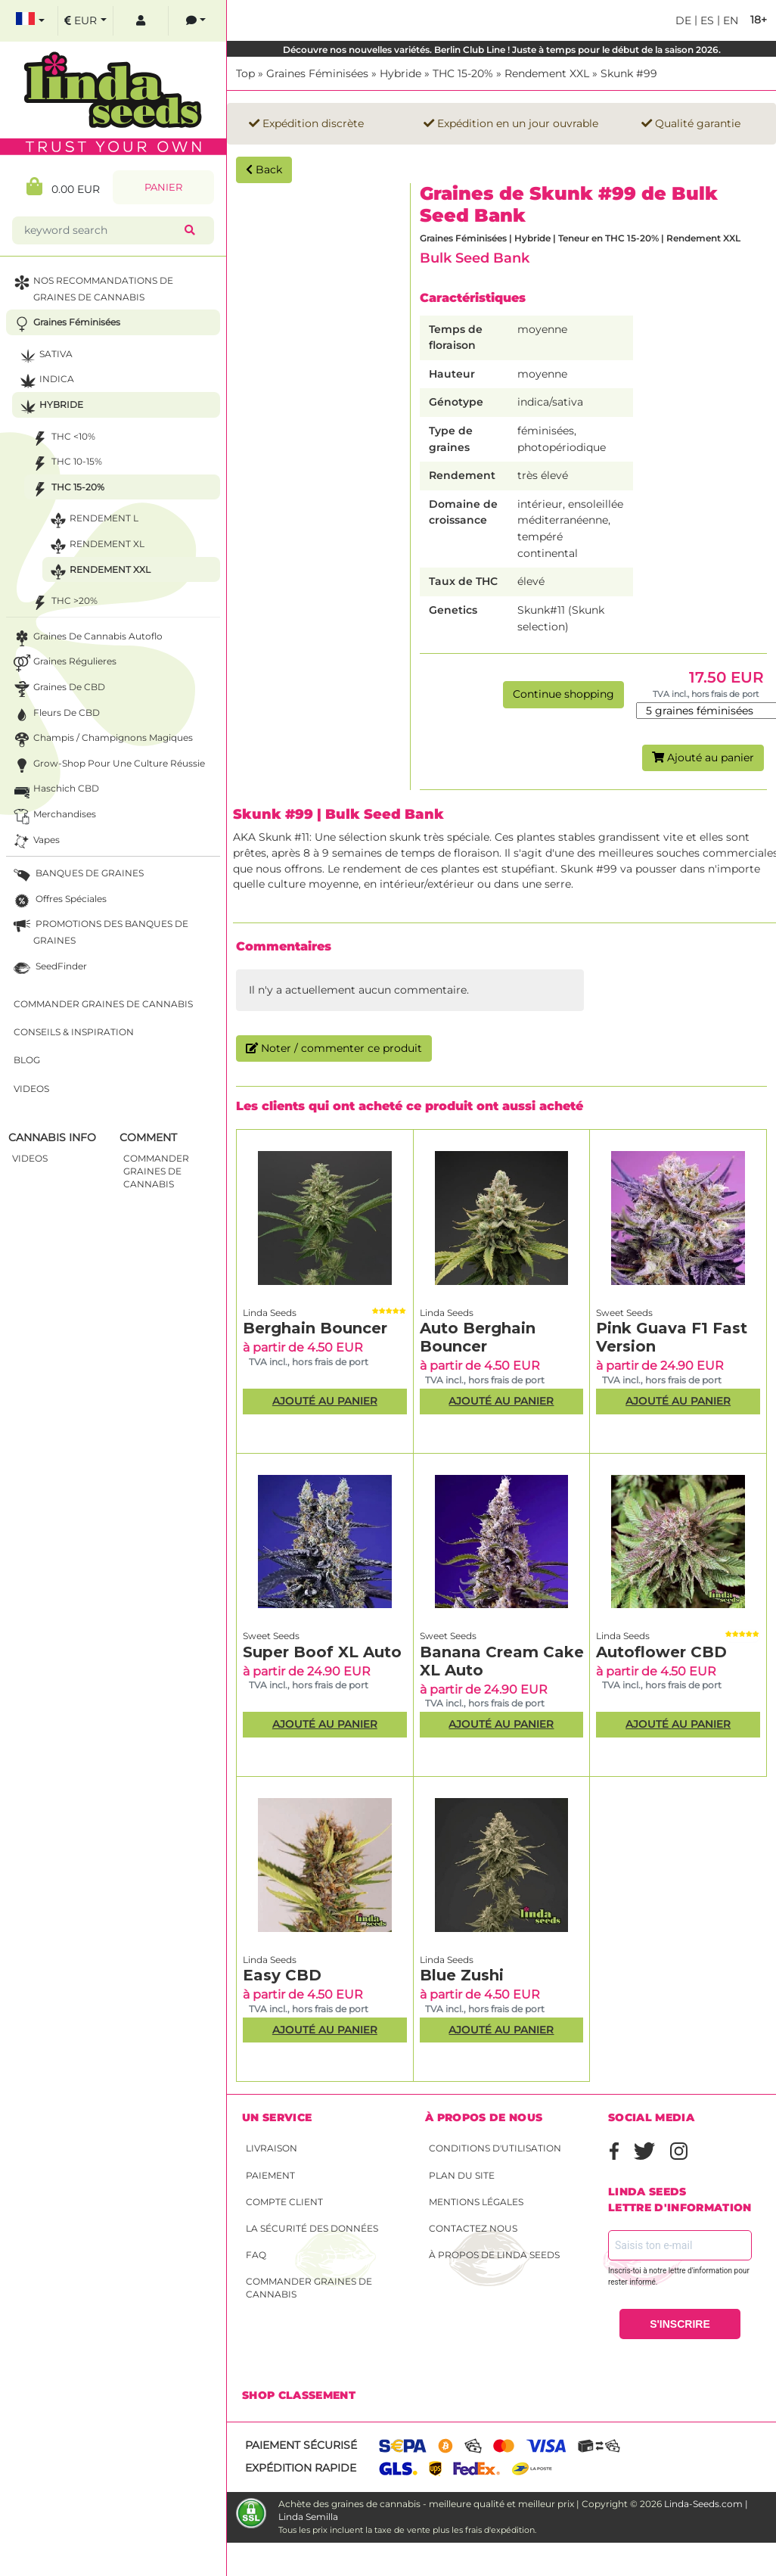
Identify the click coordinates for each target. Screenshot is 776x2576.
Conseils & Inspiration (74, 1032)
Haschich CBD (55, 790)
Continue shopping (563, 694)
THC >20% (63, 603)
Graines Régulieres (63, 663)
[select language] (30, 21)
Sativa (45, 356)
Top (245, 73)
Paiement (270, 2175)
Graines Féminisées (317, 73)
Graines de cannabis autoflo (87, 638)
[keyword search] (101, 230)
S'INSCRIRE (680, 2324)
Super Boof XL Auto (322, 1652)
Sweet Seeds (624, 1312)
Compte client (284, 2201)
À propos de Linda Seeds (494, 2254)
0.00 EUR (63, 186)
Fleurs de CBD (55, 715)
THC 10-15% (65, 463)
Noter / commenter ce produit (334, 1048)
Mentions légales (476, 2201)
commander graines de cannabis (156, 1171)
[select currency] (85, 21)
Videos (31, 1088)
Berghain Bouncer (315, 1328)
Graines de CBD (58, 689)
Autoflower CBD (661, 1652)
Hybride (400, 73)
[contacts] (196, 21)
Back (264, 169)
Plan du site (462, 2175)
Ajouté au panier (703, 757)
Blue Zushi (462, 1975)
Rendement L (92, 520)
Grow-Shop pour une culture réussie (108, 765)
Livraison (271, 2148)
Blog (27, 1060)
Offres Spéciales (59, 901)
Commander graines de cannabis (309, 2288)
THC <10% (62, 438)
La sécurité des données (312, 2228)
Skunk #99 (629, 73)
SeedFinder (49, 968)
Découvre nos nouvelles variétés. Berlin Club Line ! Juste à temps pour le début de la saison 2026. (502, 49)
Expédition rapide (300, 2468)
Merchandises (53, 816)
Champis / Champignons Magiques (102, 740)
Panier (163, 187)
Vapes (35, 842)
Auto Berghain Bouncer (477, 1337)
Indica (45, 381)
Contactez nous (473, 2228)
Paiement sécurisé (301, 2445)
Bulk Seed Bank (474, 258)
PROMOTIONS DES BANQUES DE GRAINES (99, 931)
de (683, 20)
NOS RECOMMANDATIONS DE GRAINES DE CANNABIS (92, 287)
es (705, 20)
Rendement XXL (546, 73)
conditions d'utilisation (495, 2148)
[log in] (140, 21)
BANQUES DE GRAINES (77, 875)
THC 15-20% (463, 73)
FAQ (256, 2254)
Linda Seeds (269, 1312)
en (729, 20)
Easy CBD (282, 1975)
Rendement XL (95, 546)
